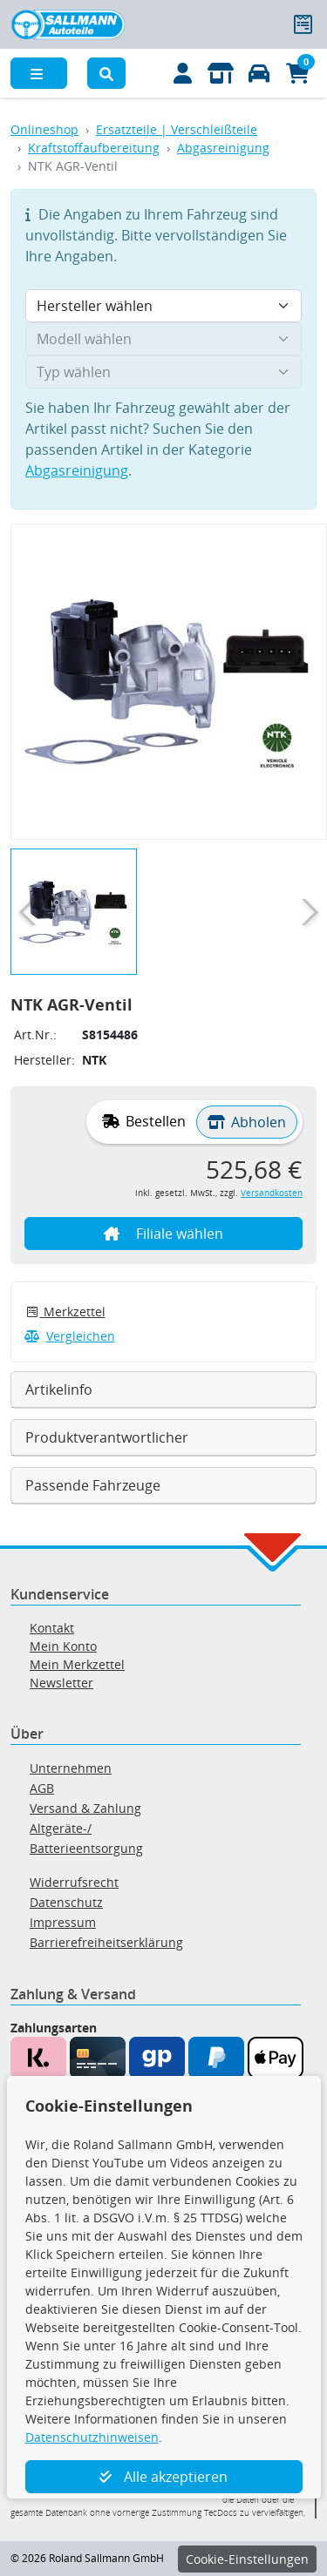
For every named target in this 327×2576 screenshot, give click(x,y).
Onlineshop (44, 129)
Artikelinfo (58, 1389)
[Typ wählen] (163, 372)
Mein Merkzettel (77, 1664)
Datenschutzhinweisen (92, 2437)
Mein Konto (63, 1646)
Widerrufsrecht (74, 1882)
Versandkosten (272, 1193)
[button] (106, 73)
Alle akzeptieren (163, 2476)
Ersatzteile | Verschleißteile (176, 129)
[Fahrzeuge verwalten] (259, 73)
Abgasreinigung (223, 147)
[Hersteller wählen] (163, 305)
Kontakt (52, 1627)
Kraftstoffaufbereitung (94, 147)
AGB (42, 1788)
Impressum (63, 1922)
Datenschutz (66, 1902)
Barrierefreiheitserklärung (106, 1942)
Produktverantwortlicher (106, 1437)
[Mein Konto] (183, 73)
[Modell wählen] (163, 338)
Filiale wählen (163, 1233)
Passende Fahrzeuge (92, 1485)
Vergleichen (69, 1336)
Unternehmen (71, 1768)
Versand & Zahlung (85, 1808)
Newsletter (61, 1682)
